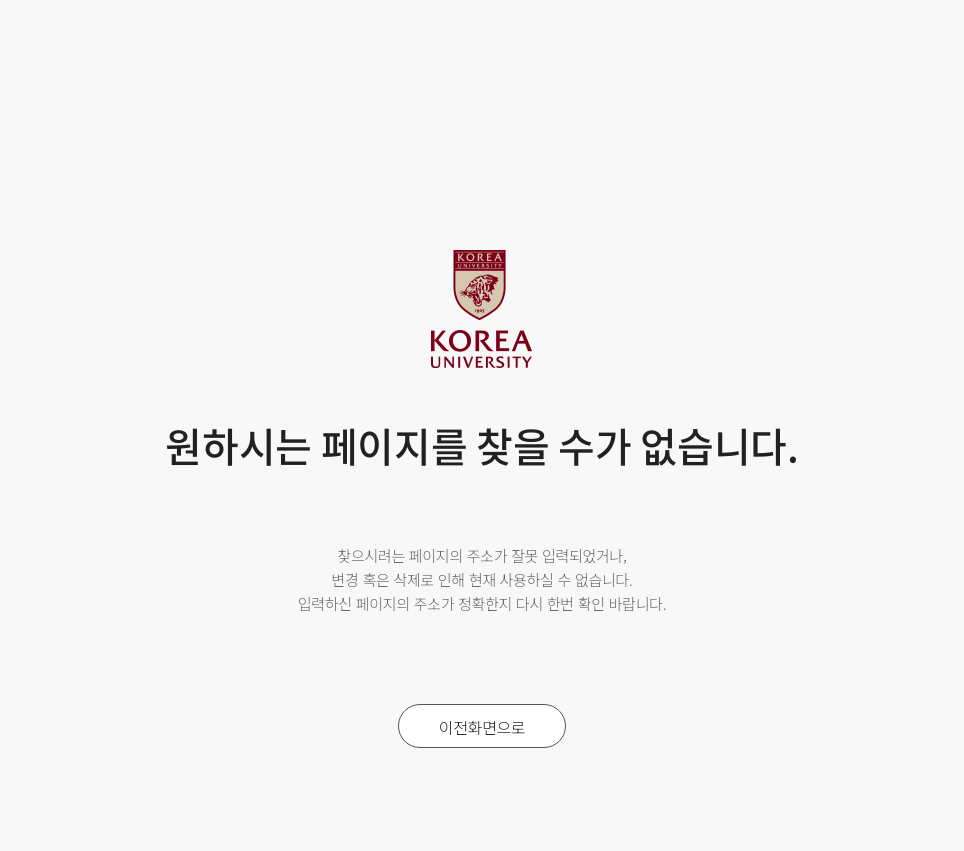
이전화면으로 (482, 727)
